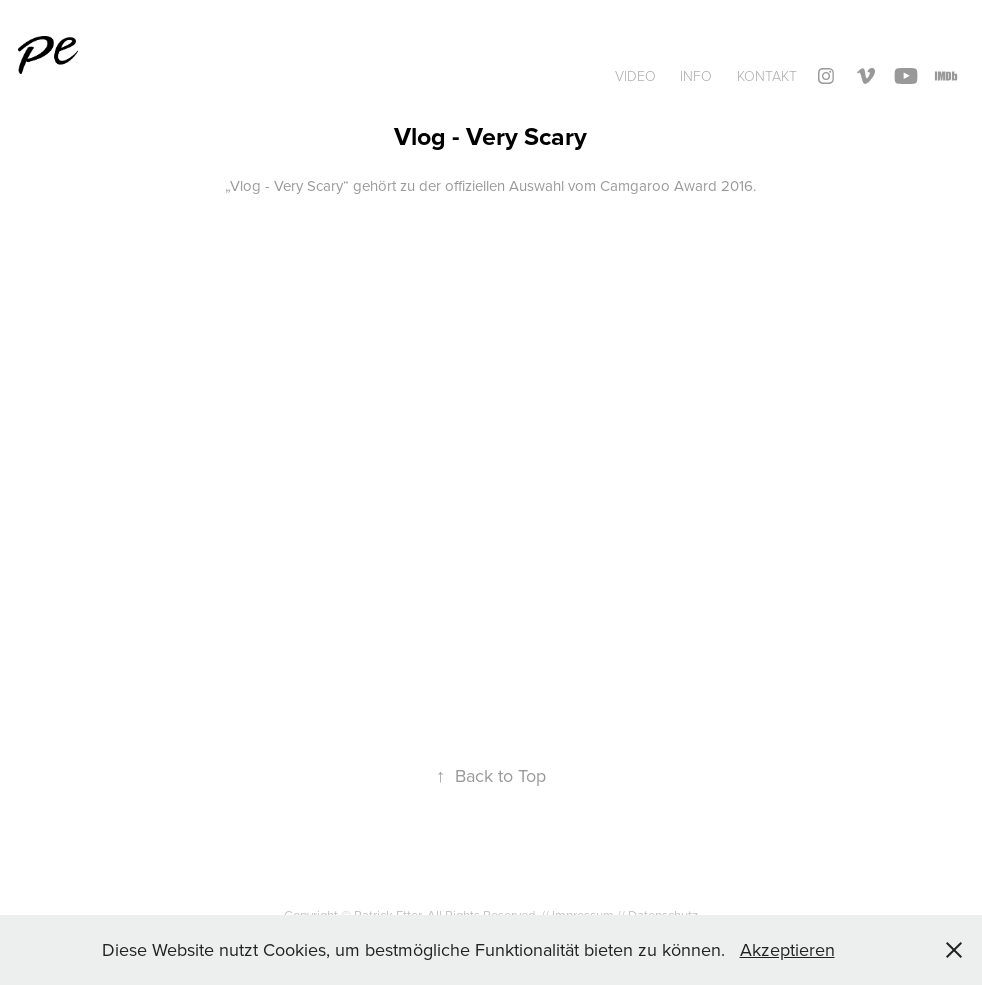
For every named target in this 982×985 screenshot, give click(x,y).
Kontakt (767, 75)
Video (635, 75)
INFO (696, 75)
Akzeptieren (787, 949)
